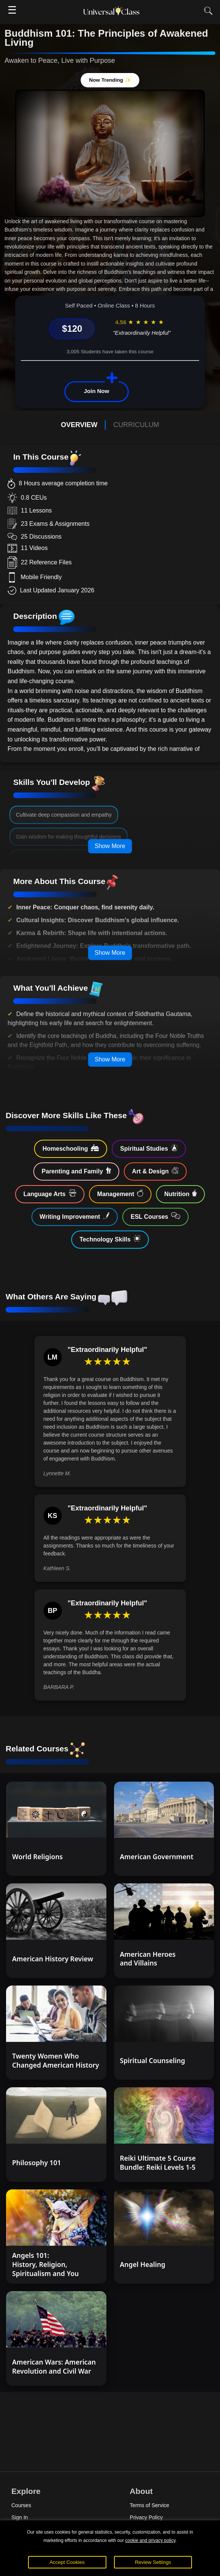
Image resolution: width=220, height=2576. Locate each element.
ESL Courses (155, 1216)
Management (120, 1193)
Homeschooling (70, 1148)
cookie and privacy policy (150, 2540)
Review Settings (153, 2562)
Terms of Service (149, 2505)
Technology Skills (110, 1239)
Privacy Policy (146, 2517)
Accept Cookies (67, 2562)
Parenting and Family (76, 1171)
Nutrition (180, 1193)
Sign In (19, 2517)
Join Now (96, 391)
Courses (21, 2505)
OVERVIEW (79, 425)
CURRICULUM (136, 425)
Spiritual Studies (148, 1148)
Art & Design (155, 1171)
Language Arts (49, 1193)
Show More (110, 846)
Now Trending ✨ (110, 80)
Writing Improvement (74, 1216)
